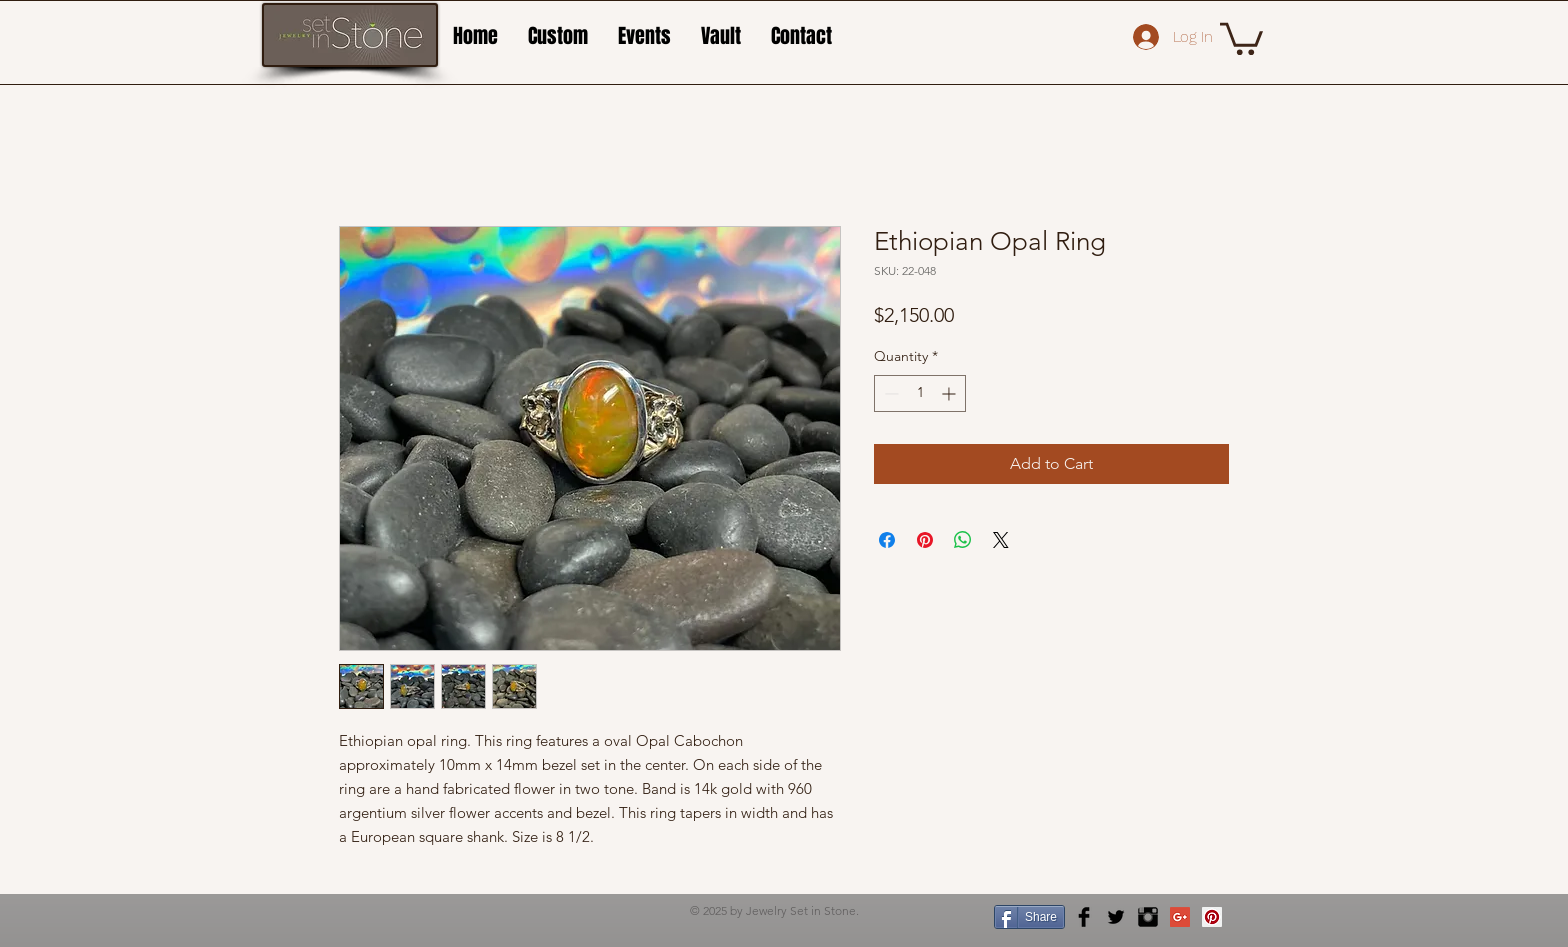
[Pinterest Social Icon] (1212, 917)
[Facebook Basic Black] (1084, 917)
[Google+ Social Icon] (1180, 917)
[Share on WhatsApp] (963, 540)
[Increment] (950, 393)
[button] (1241, 37)
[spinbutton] (920, 393)
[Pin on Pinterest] (925, 540)
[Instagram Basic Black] (1148, 917)
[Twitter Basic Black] (1116, 917)
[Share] (1029, 917)
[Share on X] (1001, 540)
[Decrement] (889, 393)
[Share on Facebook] (887, 540)
